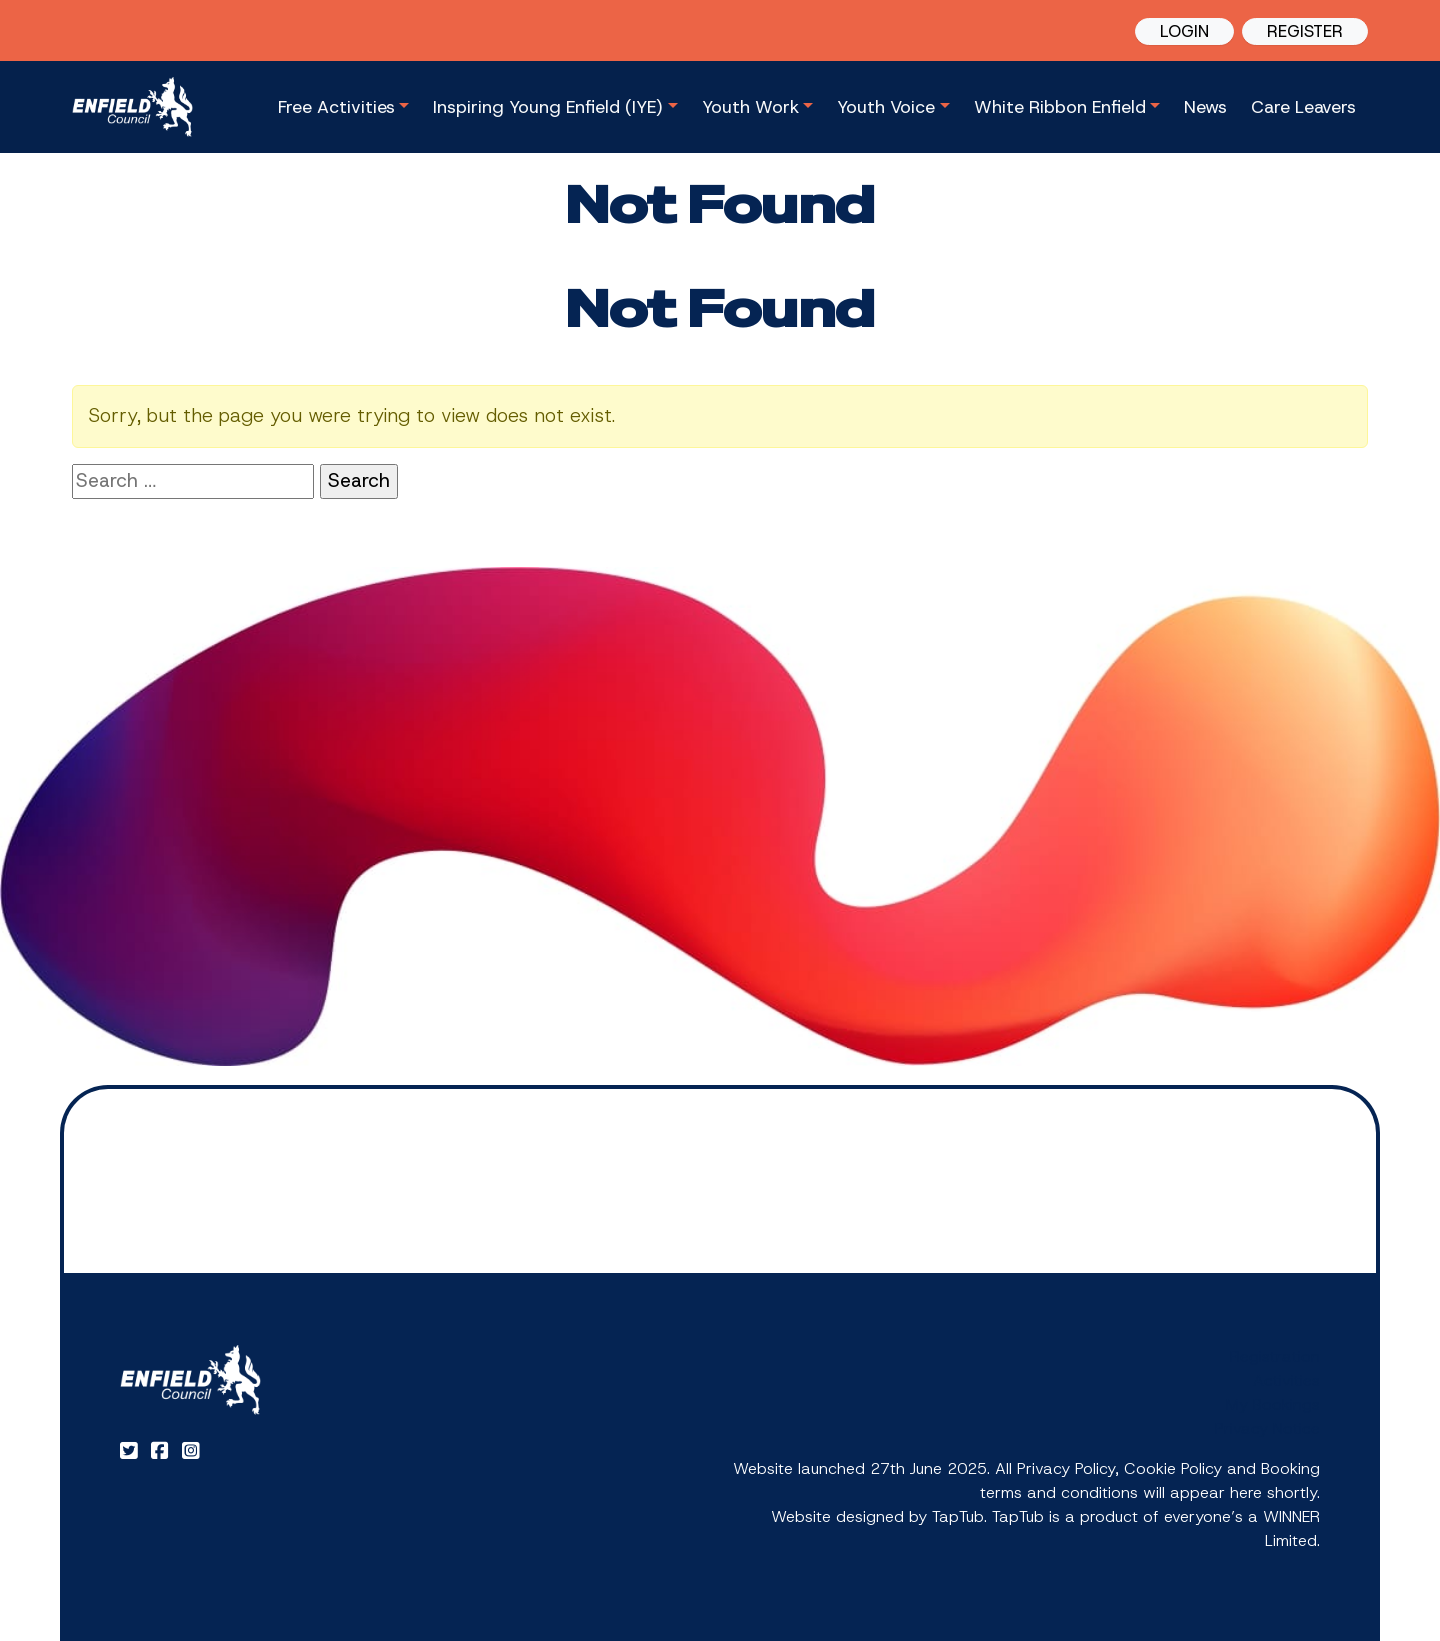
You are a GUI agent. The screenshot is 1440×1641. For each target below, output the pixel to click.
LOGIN (1184, 31)
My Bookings (1273, 1404)
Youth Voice (886, 107)
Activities (1286, 1380)
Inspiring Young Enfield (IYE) (548, 107)
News (1205, 107)
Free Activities (336, 107)
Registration (1275, 1356)
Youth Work (750, 107)
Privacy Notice (1267, 1428)
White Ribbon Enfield (1060, 107)
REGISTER (1305, 31)
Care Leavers (1303, 107)
